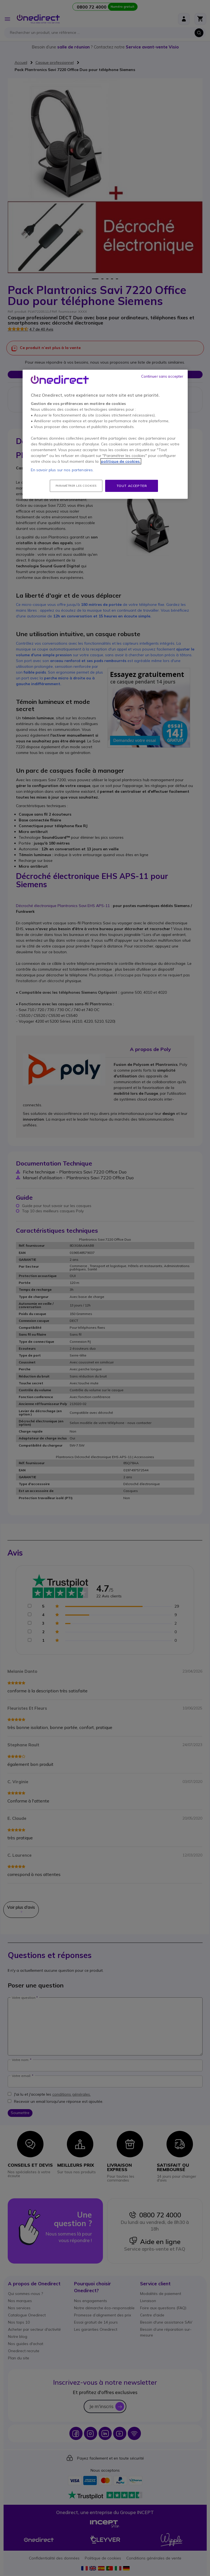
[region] (105, 434)
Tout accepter (131, 486)
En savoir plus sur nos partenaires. (62, 469)
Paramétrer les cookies (76, 486)
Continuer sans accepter (162, 376)
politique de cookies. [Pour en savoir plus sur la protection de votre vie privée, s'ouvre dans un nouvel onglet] (121, 461)
